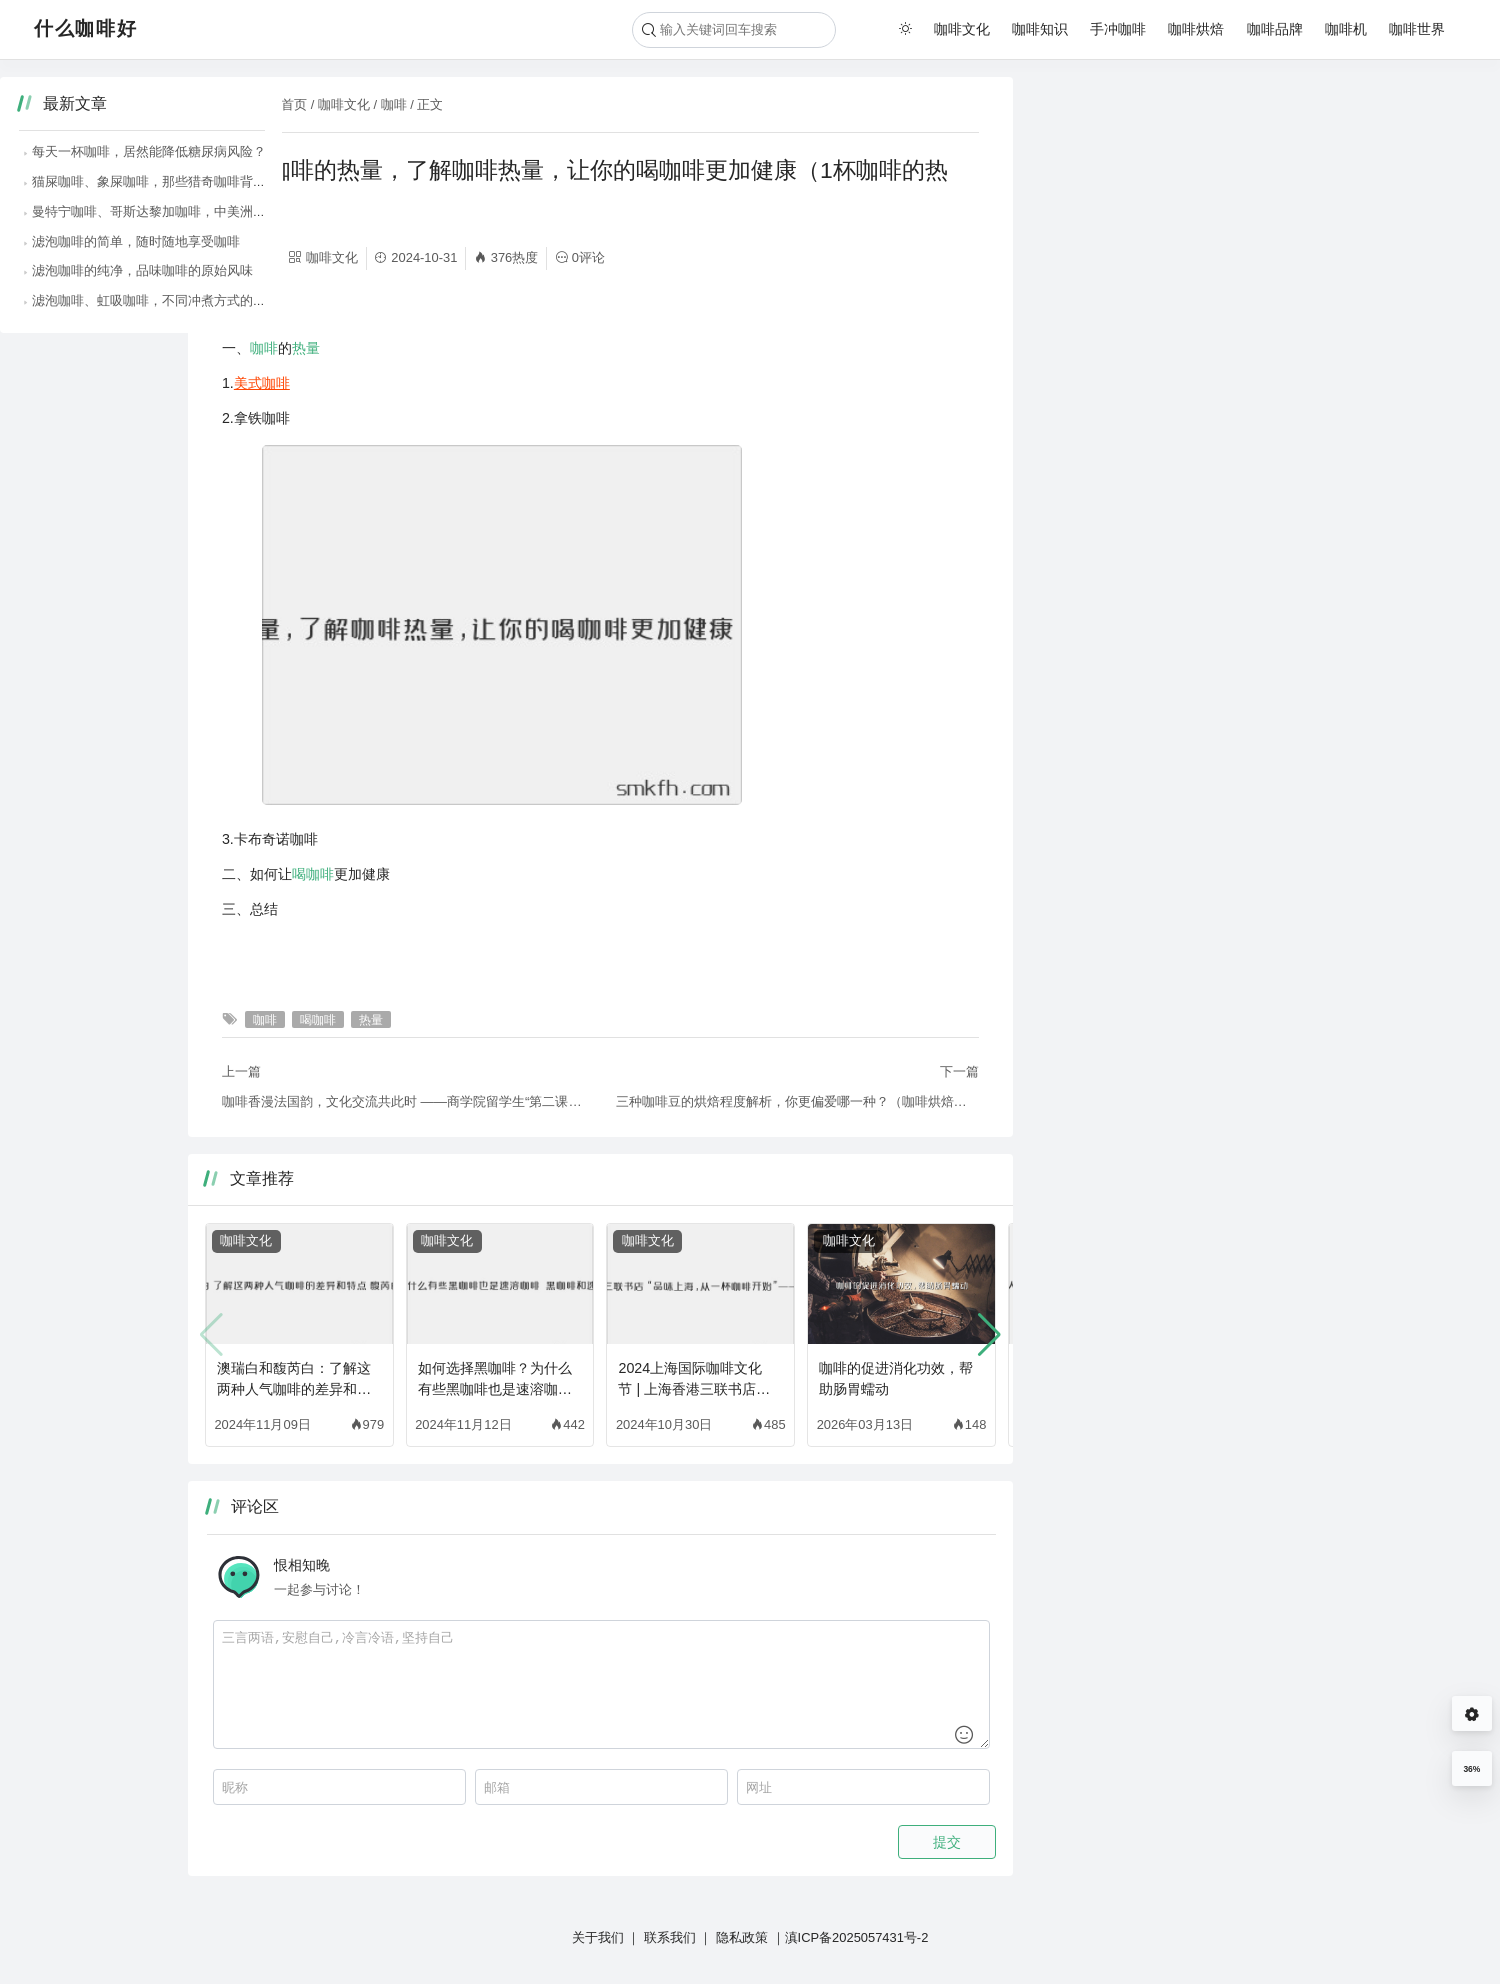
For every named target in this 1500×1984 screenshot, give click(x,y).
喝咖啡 (313, 874)
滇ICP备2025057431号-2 (857, 1937)
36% (1471, 1769)
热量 (306, 348)
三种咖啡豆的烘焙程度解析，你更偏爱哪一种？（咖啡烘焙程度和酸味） (797, 1101)
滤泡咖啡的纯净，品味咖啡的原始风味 (1167, 270)
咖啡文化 (962, 29)
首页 (294, 104)
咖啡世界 (1417, 29)
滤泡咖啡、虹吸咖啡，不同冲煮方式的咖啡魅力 (1193, 300)
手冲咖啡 (1118, 29)
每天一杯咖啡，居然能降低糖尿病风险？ (1174, 151)
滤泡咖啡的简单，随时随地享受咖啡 (1161, 241)
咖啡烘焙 (1196, 29)
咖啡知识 (1040, 29)
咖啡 (394, 104)
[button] (989, 1335)
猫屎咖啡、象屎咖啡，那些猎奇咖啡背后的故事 (1193, 181)
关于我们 (598, 1937)
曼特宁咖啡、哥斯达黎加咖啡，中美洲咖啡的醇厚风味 (1213, 211)
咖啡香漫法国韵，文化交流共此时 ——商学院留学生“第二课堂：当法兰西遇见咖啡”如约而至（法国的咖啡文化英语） (403, 1101)
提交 (947, 1842)
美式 (248, 383)
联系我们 (670, 1937)
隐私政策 (742, 1937)
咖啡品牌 (1275, 29)
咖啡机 (1346, 29)
